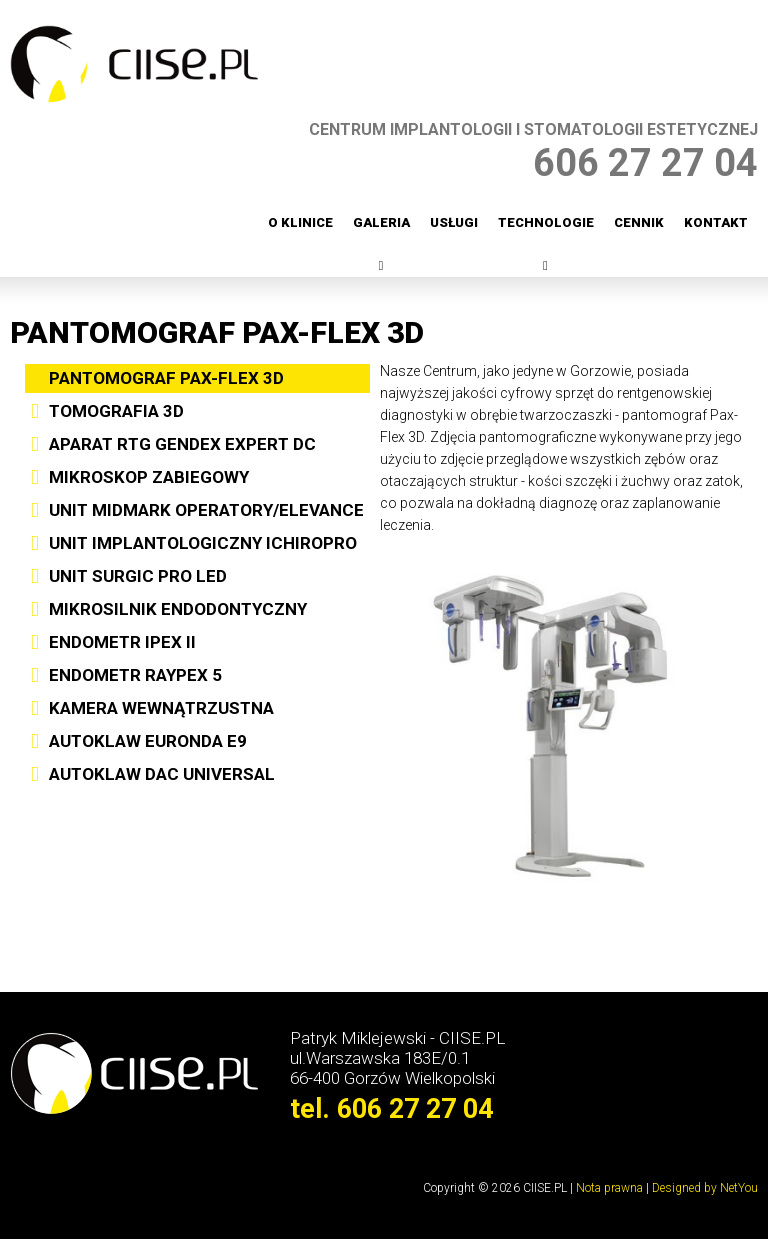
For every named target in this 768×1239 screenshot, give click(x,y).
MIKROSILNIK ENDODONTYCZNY (178, 609)
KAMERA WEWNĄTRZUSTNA (161, 708)
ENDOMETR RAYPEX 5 (135, 675)
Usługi (454, 222)
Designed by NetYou (705, 1188)
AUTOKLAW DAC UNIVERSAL (162, 774)
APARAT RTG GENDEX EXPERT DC (182, 444)
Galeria (381, 222)
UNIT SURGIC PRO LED (138, 576)
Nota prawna (609, 1188)
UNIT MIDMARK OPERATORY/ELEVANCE (206, 510)
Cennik (639, 222)
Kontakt (716, 222)
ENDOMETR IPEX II (122, 642)
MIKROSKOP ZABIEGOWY (149, 477)
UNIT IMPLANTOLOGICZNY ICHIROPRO (203, 543)
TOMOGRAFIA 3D (116, 411)
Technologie (546, 222)
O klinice (300, 222)
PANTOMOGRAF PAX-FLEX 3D (166, 378)
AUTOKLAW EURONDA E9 (148, 741)
